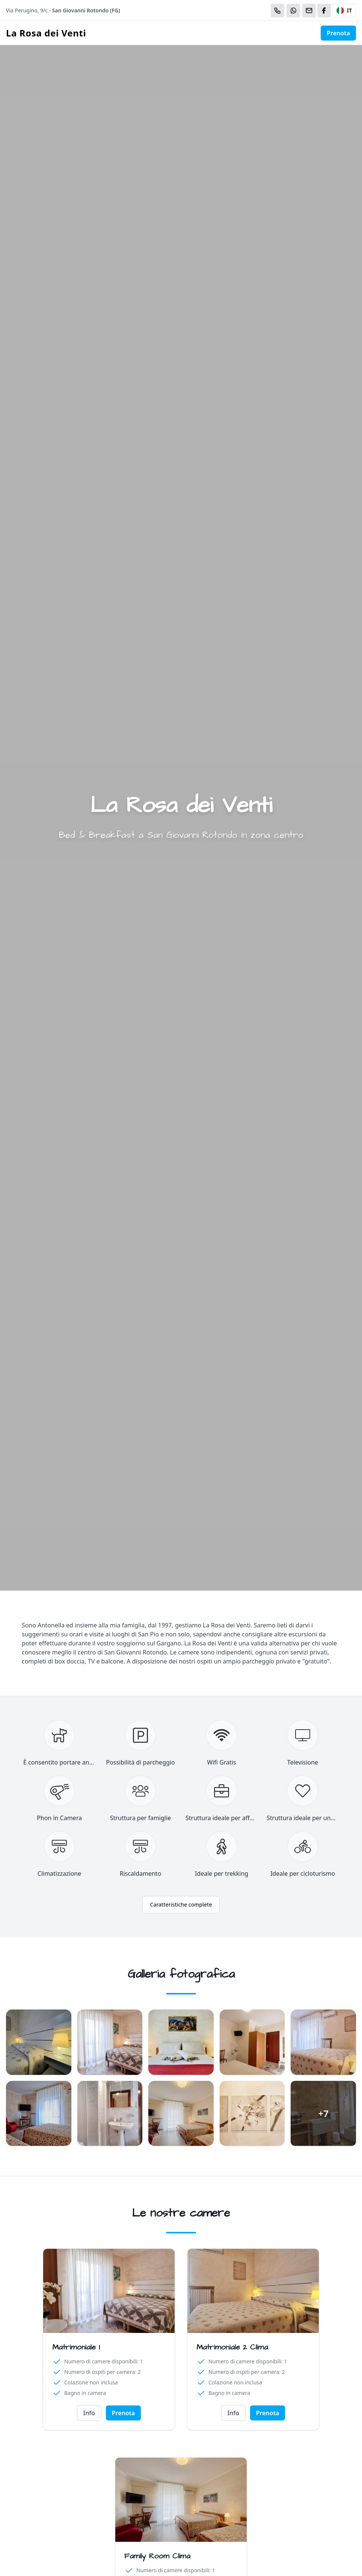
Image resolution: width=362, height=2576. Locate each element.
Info (89, 2413)
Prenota (338, 33)
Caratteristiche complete (181, 1904)
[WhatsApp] (293, 10)
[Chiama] (277, 10)
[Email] (309, 10)
